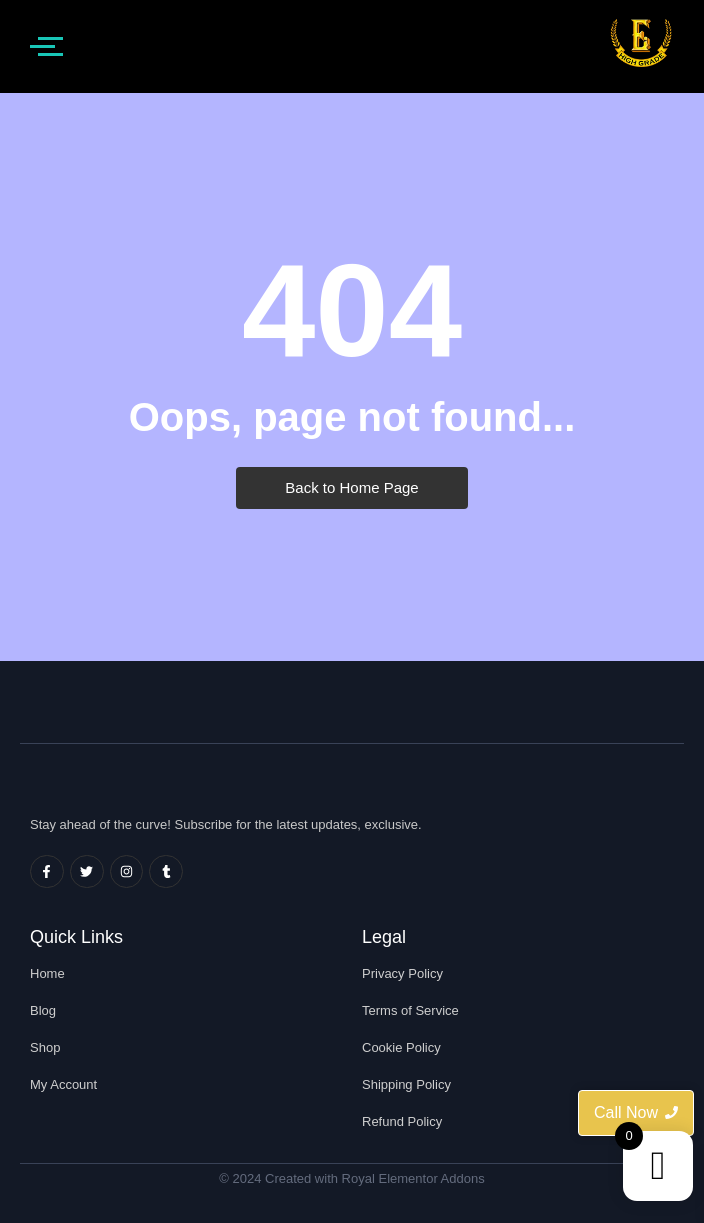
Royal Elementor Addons (413, 1178)
